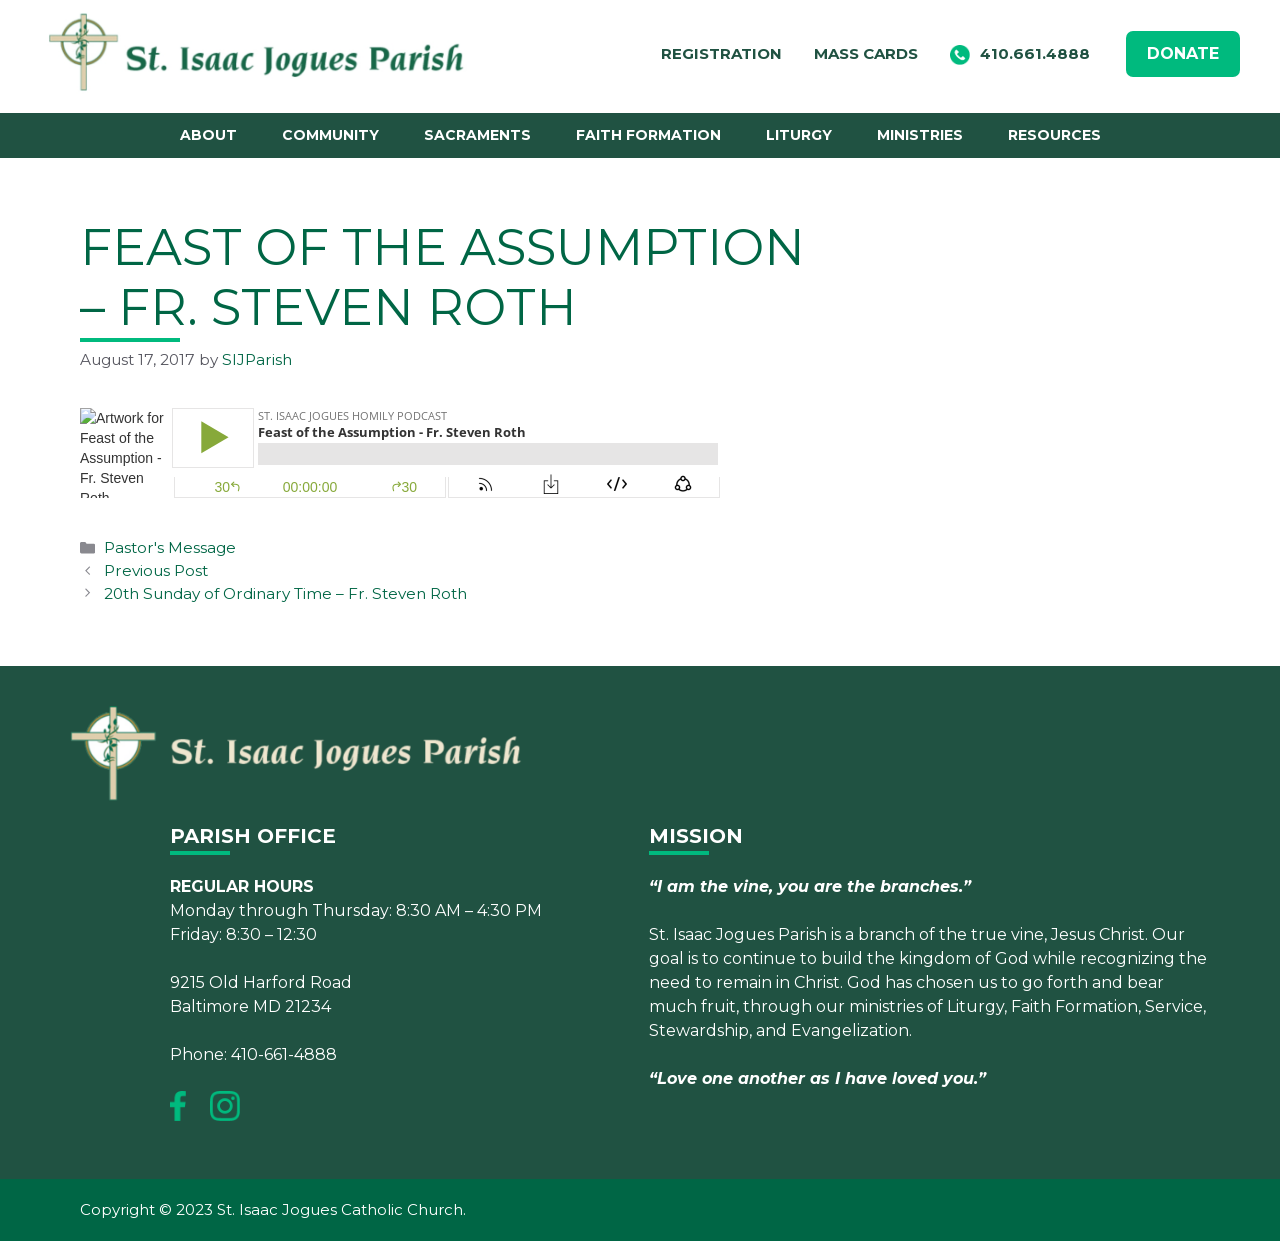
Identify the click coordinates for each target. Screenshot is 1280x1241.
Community (330, 135)
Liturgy (799, 135)
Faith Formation (648, 135)
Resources (1054, 135)
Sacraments (477, 135)
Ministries (920, 135)
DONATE (1183, 53)
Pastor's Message (170, 547)
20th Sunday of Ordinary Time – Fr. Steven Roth (285, 593)
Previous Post (156, 570)
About (208, 135)
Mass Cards (866, 53)
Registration (721, 53)
